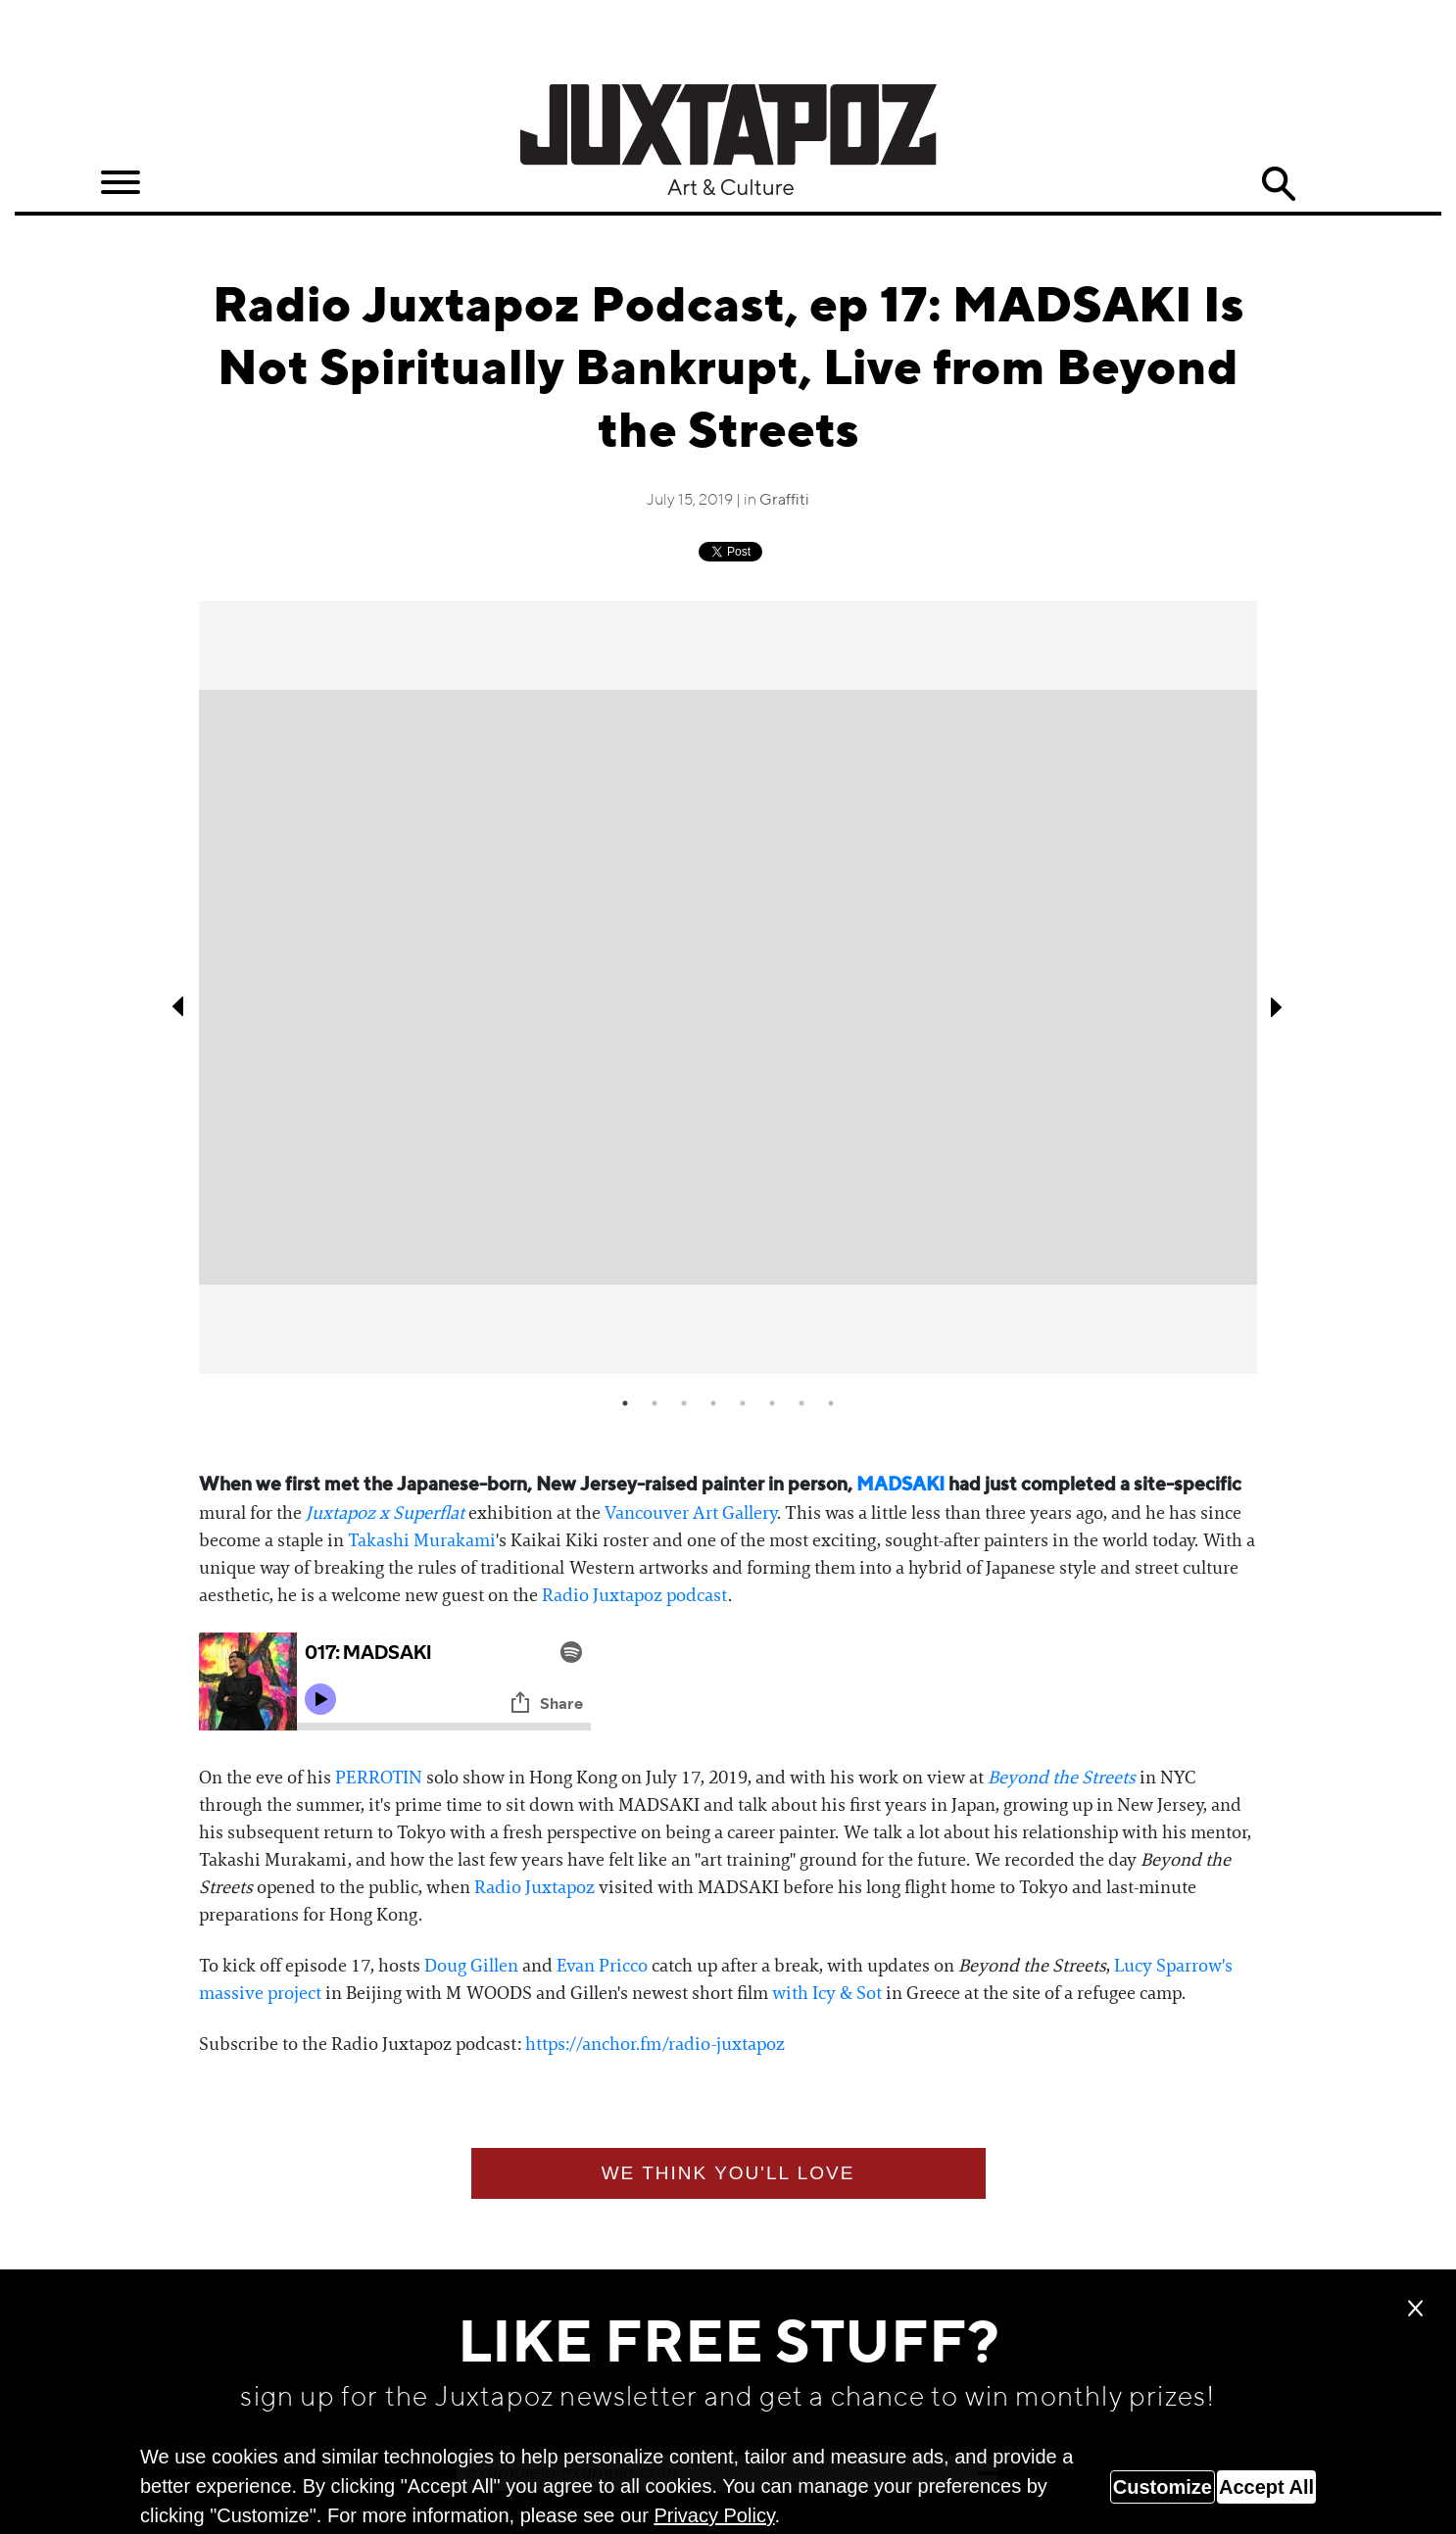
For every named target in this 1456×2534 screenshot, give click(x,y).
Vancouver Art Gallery (691, 1513)
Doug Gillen (471, 1965)
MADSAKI (900, 1485)
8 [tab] (831, 1403)
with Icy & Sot (827, 1993)
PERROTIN (378, 1777)
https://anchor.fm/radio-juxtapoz (655, 2044)
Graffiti (784, 501)
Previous (179, 1006)
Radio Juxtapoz (536, 1887)
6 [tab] (772, 1403)
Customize (1162, 2487)
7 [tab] (801, 1403)
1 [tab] (625, 1403)
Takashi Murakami (422, 1540)
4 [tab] (713, 1403)
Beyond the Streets (1062, 1777)
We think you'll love (728, 2173)
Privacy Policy (714, 2515)
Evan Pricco (602, 1965)
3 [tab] (684, 1403)
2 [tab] (654, 1403)
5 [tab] (742, 1403)
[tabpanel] (728, 988)
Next (1276, 1006)
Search (1279, 184)
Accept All (1266, 2487)
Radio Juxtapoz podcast (635, 1595)
